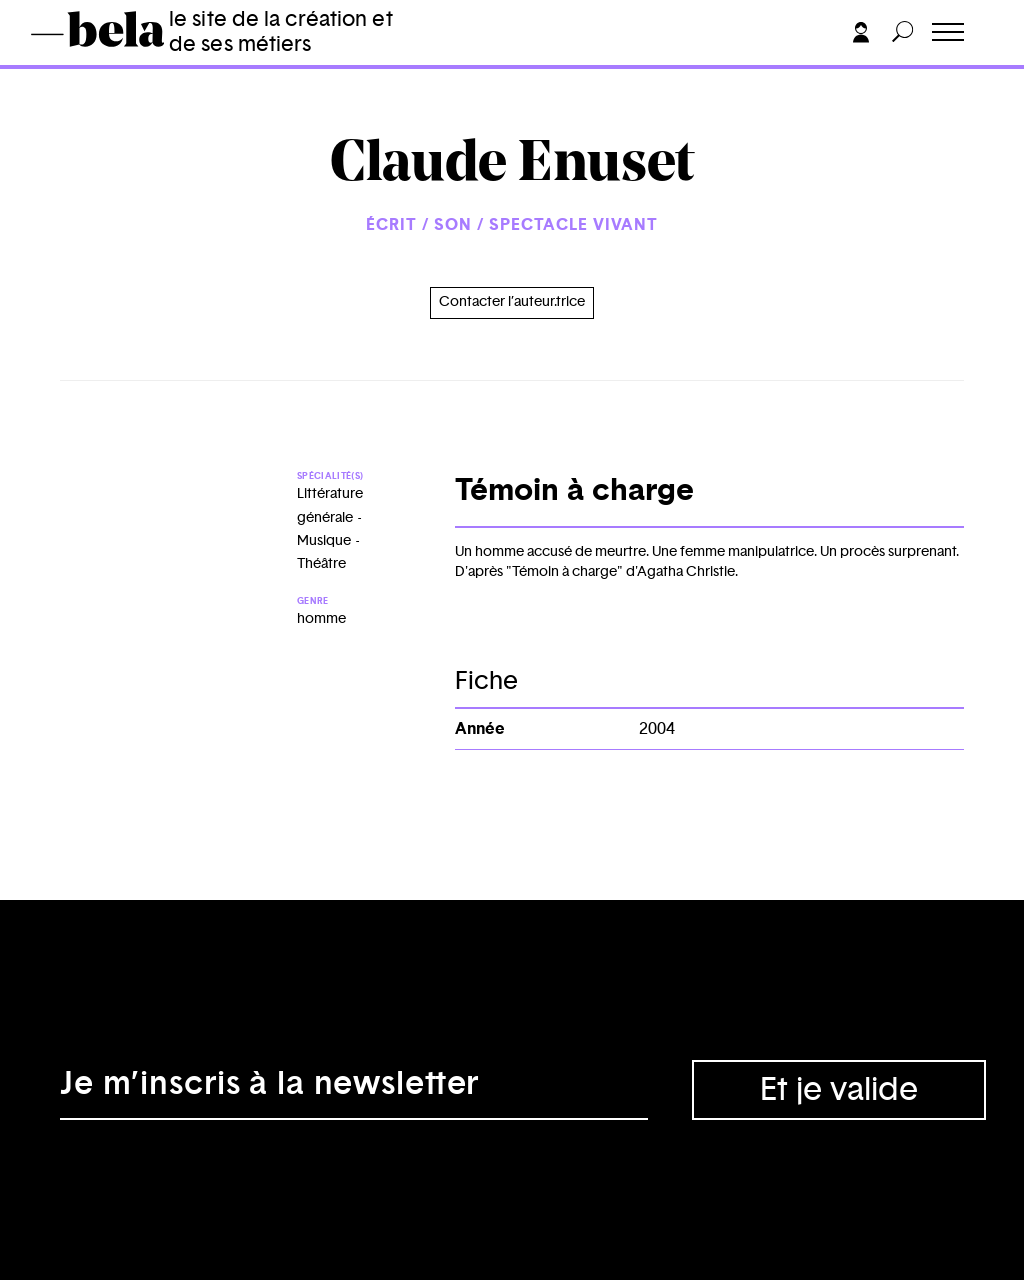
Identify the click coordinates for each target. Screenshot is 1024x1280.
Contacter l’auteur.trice (512, 302)
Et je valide (839, 1090)
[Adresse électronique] (354, 1090)
